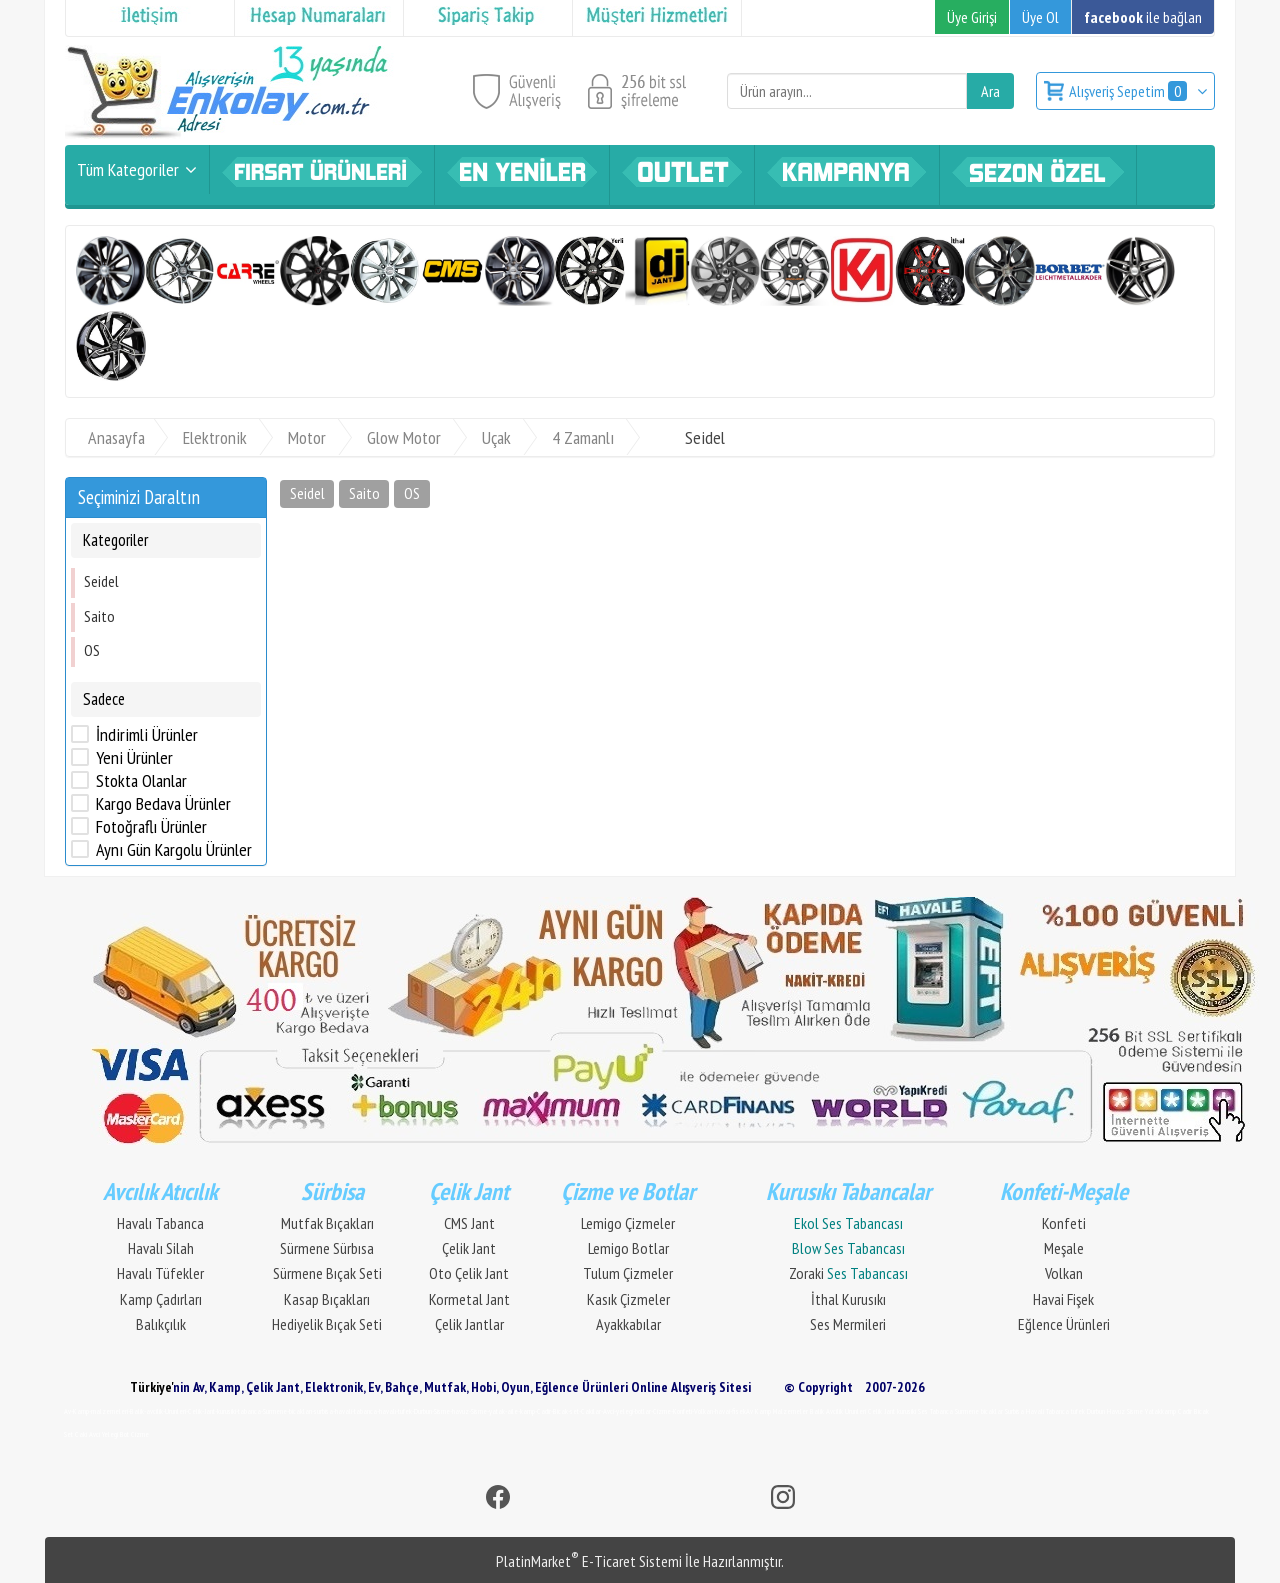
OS (92, 650)
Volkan (1064, 1273)
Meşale (1064, 1248)
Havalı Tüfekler (160, 1273)
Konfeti (1064, 1223)
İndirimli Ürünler (147, 735)
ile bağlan (1143, 17)
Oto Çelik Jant (469, 1273)
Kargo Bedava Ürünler (163, 804)
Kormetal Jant (469, 1299)
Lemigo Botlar (628, 1248)
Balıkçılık (161, 1324)
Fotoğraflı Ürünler (151, 827)
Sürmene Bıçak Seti (327, 1273)
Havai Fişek (1063, 1299)
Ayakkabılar (628, 1324)
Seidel (101, 581)
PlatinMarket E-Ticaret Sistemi (589, 1561)
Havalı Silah (161, 1248)
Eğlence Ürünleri (1064, 1324)
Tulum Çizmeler (628, 1273)
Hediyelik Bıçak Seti (327, 1324)
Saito (99, 616)
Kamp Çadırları (161, 1299)
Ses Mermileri (848, 1324)
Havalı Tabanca (160, 1223)
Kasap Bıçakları (327, 1299)
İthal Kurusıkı (848, 1299)
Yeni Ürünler (134, 758)
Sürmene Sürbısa (327, 1248)
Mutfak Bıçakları (327, 1223)
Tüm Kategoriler (128, 169)
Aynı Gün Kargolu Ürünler (174, 850)
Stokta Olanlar (141, 781)
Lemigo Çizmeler (628, 1223)
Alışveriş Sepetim (1129, 91)
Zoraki (848, 1273)
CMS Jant (469, 1223)
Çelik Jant (469, 1248)
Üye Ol (1040, 17)
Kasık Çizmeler (628, 1299)
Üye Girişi (972, 17)
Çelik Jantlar (469, 1324)
